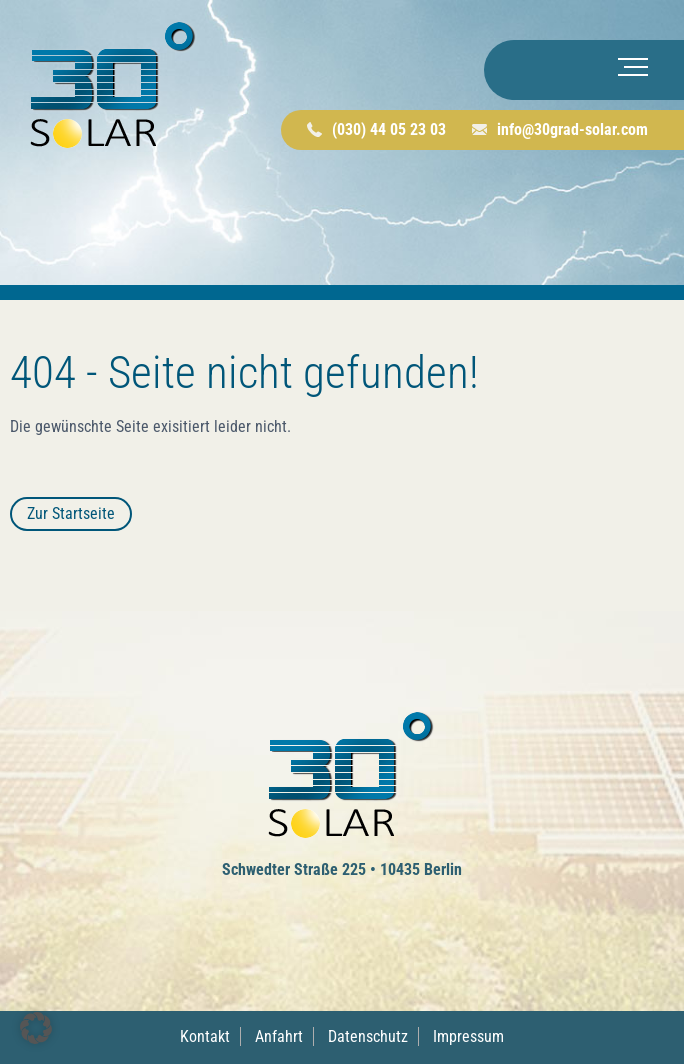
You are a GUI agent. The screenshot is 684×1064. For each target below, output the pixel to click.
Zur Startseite (71, 513)
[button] (36, 1028)
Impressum (468, 1036)
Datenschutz (368, 1036)
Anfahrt (279, 1036)
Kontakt (205, 1036)
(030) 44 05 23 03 (389, 129)
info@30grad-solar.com (572, 129)
